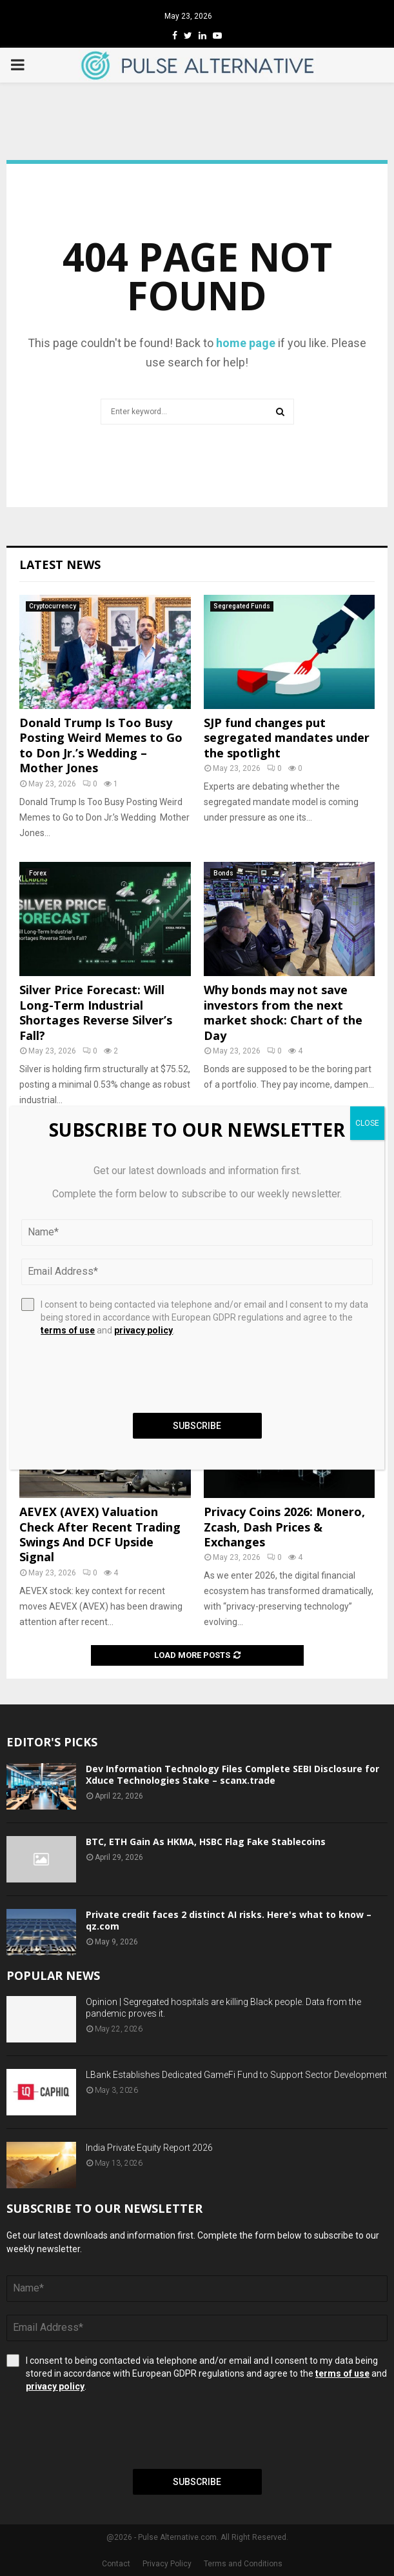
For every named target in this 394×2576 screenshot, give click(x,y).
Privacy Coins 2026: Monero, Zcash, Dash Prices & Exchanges (284, 1527)
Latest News (60, 564)
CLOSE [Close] (367, 1123)
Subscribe (197, 2482)
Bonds (223, 873)
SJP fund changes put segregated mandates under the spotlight (286, 738)
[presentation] (104, 2431)
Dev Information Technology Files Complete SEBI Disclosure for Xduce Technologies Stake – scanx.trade (232, 1774)
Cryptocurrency (52, 606)
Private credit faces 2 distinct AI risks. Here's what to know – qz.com (228, 1920)
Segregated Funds (241, 606)
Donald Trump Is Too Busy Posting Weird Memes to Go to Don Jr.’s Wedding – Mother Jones (100, 745)
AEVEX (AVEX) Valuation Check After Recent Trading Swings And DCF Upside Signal (100, 1534)
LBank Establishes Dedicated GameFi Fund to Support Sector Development (236, 2075)
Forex (37, 873)
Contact (116, 2563)
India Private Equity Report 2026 (149, 2147)
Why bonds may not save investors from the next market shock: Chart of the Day (283, 1012)
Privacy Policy (167, 2563)
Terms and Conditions (243, 2563)
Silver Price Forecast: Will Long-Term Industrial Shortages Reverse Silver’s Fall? (95, 1012)
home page (245, 343)
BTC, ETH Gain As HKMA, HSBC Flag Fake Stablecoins (206, 1841)
